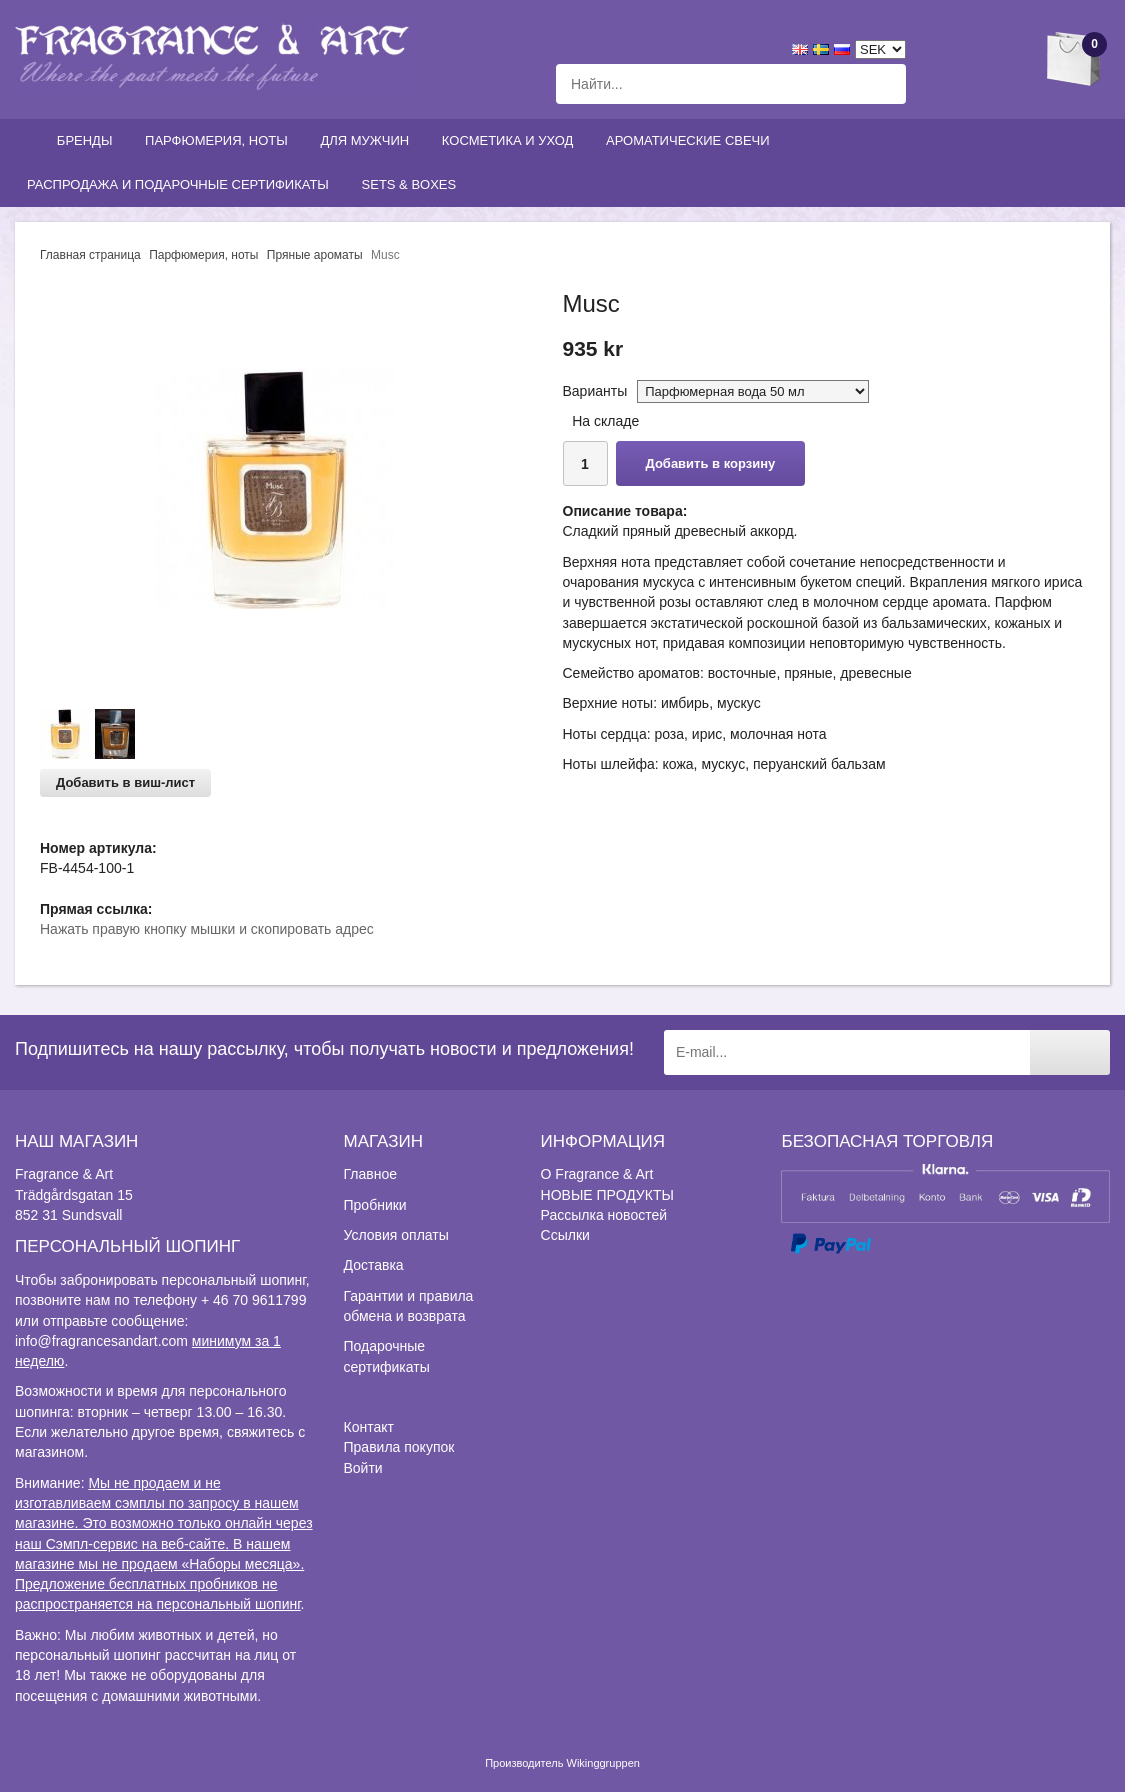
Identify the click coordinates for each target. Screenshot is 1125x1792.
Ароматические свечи (688, 140)
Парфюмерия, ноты (220, 140)
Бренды (89, 140)
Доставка (374, 1265)
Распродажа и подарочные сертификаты (182, 184)
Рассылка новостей (604, 1215)
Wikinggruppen (603, 1763)
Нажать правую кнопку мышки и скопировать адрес (207, 929)
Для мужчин (368, 140)
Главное (371, 1174)
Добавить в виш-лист (125, 782)
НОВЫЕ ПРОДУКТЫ (607, 1195)
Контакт (369, 1427)
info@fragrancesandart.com (101, 1341)
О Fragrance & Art (597, 1174)
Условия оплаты (396, 1235)
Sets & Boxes (413, 184)
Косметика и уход (512, 140)
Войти (363, 1468)
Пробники (375, 1205)
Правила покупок (399, 1447)
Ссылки (565, 1235)
